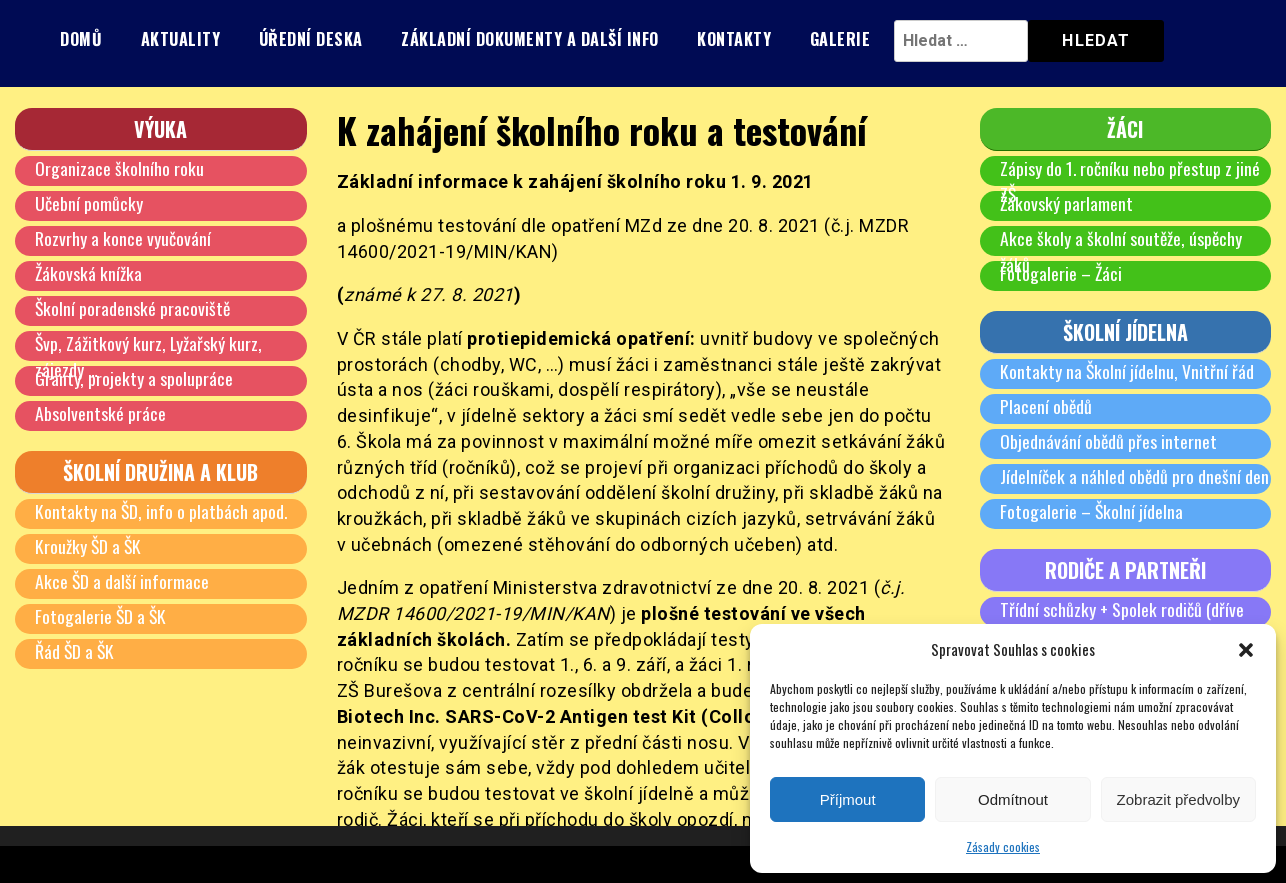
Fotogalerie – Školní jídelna (1092, 511)
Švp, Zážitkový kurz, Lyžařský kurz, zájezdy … (149, 356)
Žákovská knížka (89, 273)
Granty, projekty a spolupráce (134, 378)
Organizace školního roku (119, 168)
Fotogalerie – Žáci (1062, 273)
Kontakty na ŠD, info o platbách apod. (162, 511)
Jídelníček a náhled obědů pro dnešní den (1135, 476)
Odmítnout (1013, 799)
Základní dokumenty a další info (530, 39)
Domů (81, 39)
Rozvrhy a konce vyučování (123, 238)
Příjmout (848, 799)
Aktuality (181, 39)
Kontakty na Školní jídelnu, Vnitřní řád (1127, 371)
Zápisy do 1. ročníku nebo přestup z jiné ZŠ (1130, 181)
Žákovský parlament (1067, 203)
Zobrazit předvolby (1178, 799)
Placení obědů (1046, 406)
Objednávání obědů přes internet (1109, 441)
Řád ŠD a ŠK (75, 651)
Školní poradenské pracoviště (133, 308)
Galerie (840, 39)
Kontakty (734, 39)
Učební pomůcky (89, 203)
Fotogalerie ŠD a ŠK (101, 616)
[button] (1246, 650)
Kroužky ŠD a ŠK (89, 546)
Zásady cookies (1003, 846)
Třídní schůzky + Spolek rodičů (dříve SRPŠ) (1122, 622)
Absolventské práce (100, 413)
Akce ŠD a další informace (122, 581)
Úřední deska (311, 39)
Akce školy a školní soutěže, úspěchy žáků (1122, 251)
